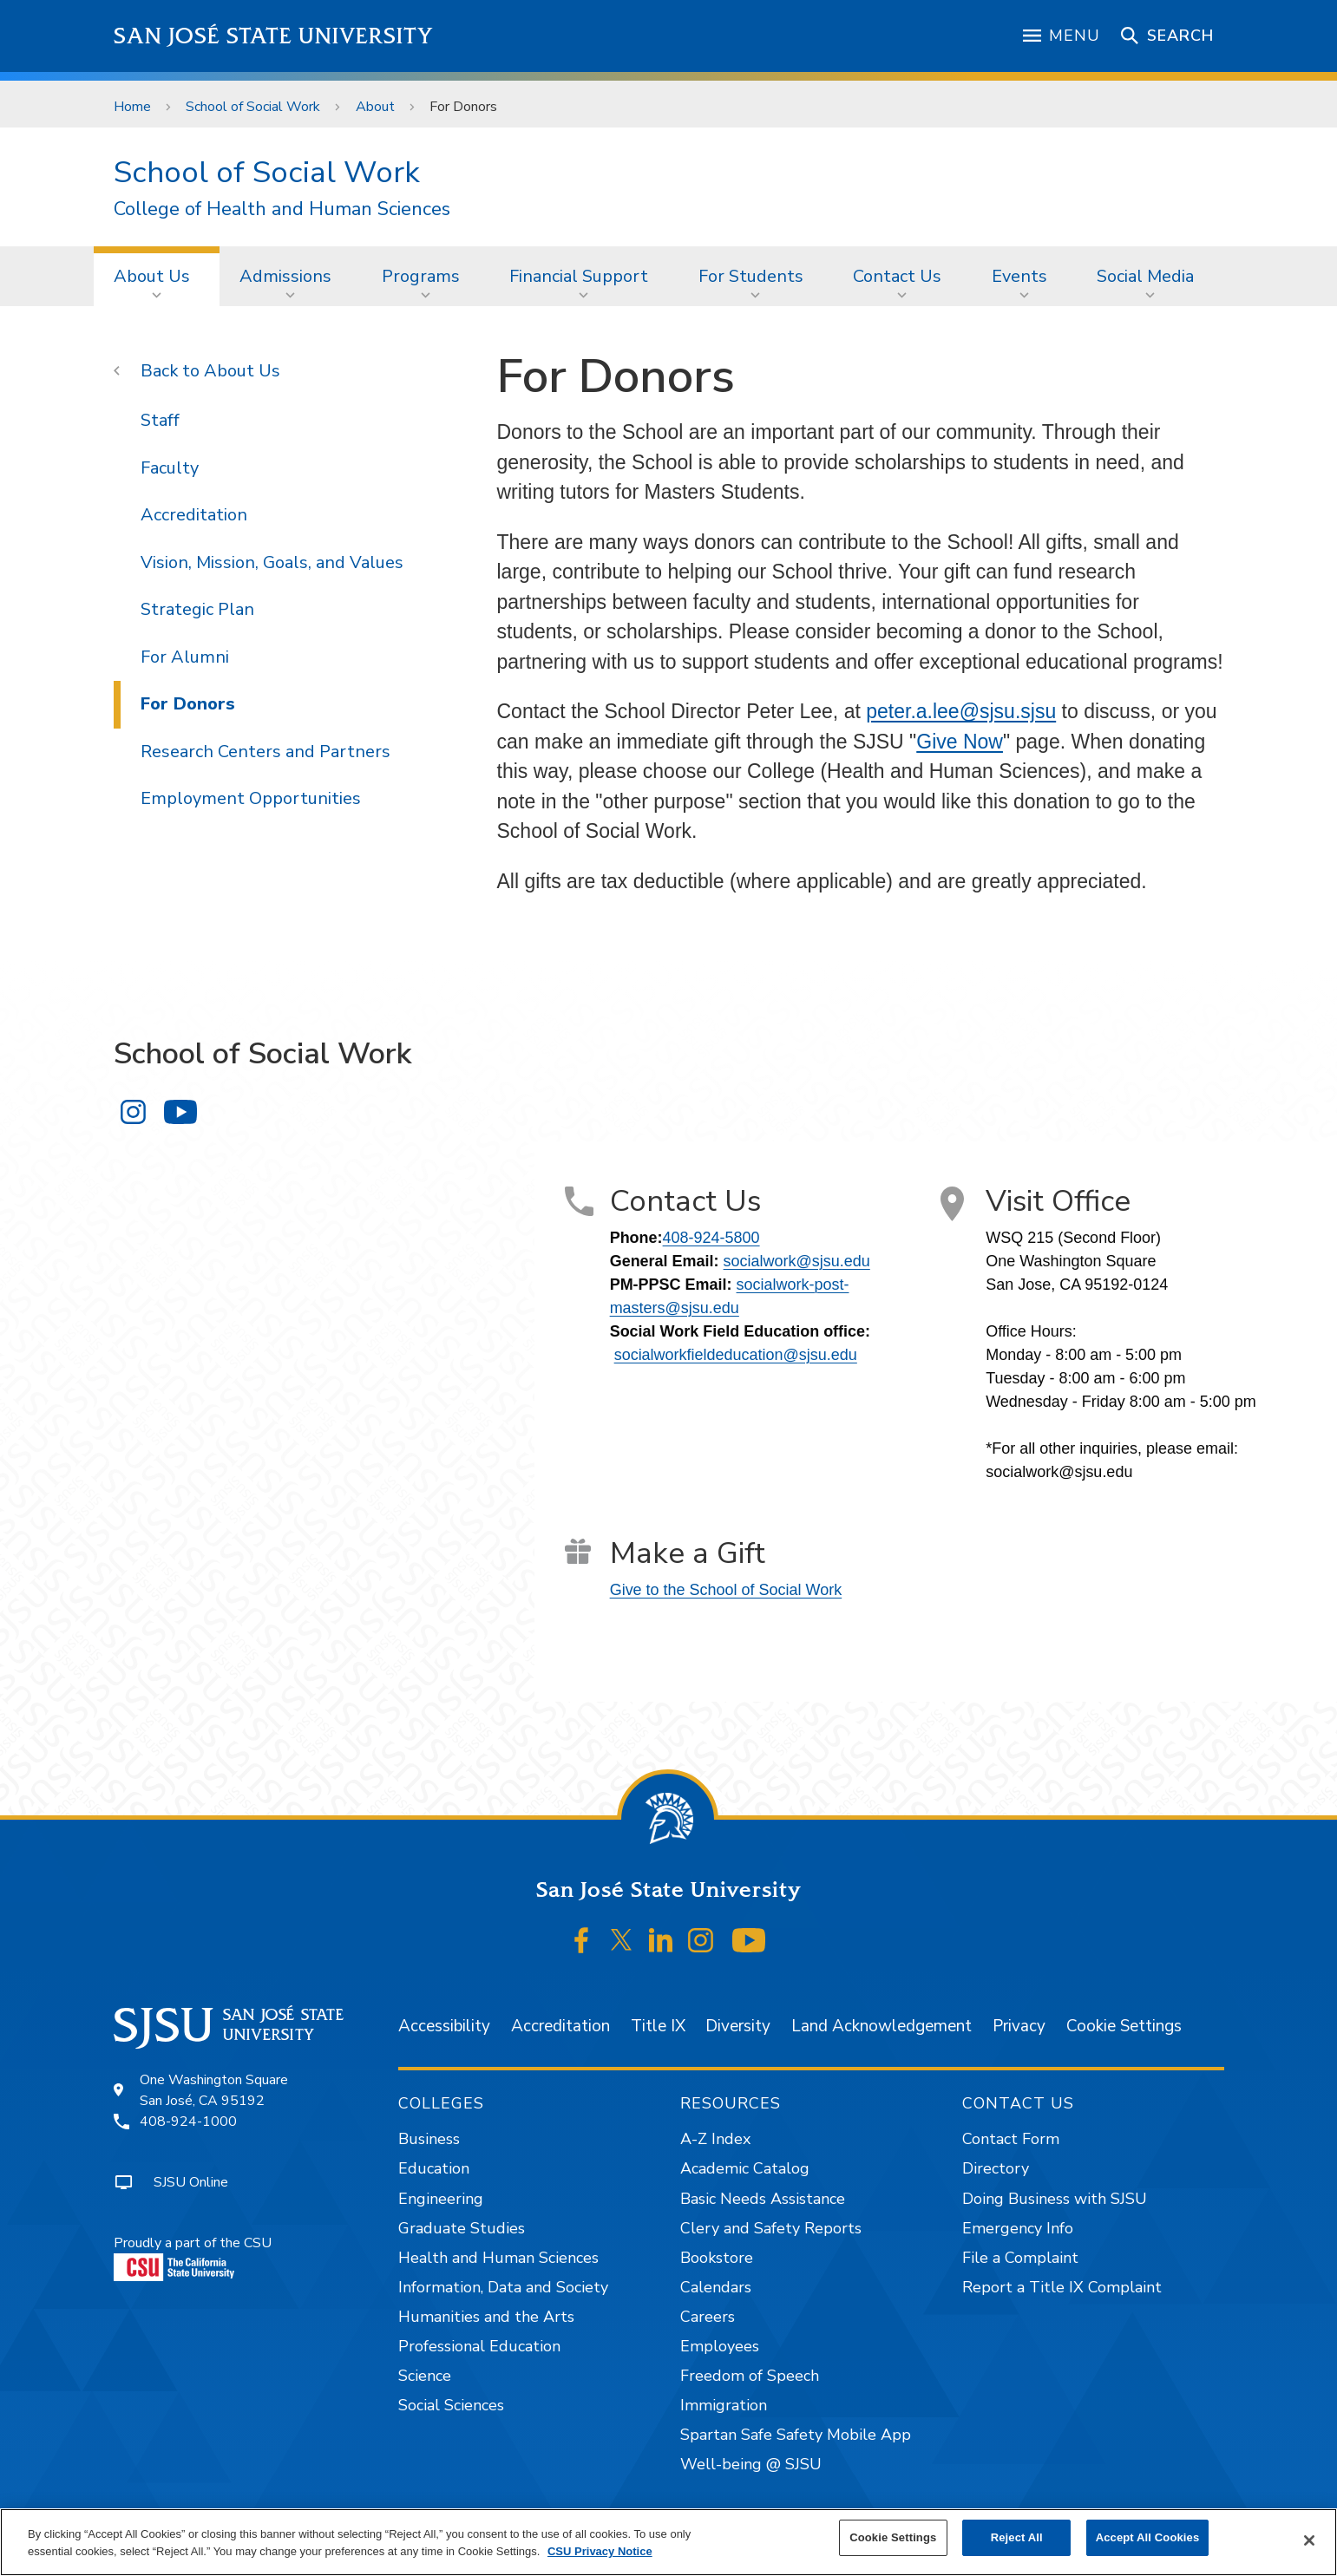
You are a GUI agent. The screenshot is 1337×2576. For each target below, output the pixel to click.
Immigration (723, 2405)
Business (429, 2138)
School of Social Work (253, 106)
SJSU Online (191, 2182)
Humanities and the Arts (486, 2316)
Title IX (658, 2026)
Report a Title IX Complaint (1062, 2287)
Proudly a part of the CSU (193, 2257)
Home (132, 106)
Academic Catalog (744, 2168)
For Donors (463, 106)
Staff (160, 420)
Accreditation (194, 514)
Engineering (440, 2198)
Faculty (170, 468)
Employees (719, 2346)
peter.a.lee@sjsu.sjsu (961, 711)
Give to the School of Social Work (726, 1590)
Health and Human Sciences (498, 2257)
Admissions (285, 276)
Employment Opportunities (251, 798)
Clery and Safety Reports (771, 2228)
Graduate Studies (461, 2228)
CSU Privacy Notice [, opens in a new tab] (599, 2551)
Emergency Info (1017, 2228)
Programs (421, 276)
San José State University (274, 36)
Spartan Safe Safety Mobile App (795, 2434)
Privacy (1019, 2026)
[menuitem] (157, 275)
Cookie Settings (1124, 2026)
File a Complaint (1020, 2257)
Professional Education (479, 2346)
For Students (750, 276)
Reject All (1017, 2537)
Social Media (1145, 276)
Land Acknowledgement (881, 2026)
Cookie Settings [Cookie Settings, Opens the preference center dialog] (892, 2537)
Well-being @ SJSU (751, 2464)
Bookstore (716, 2257)
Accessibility (444, 2026)
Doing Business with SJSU (1054, 2198)
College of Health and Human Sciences (282, 209)
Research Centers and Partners (265, 751)
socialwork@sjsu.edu (797, 1261)
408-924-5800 (711, 1237)
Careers (707, 2316)
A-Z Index (715, 2138)
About (375, 106)
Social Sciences (451, 2405)
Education (433, 2168)
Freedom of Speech (749, 2375)
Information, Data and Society (503, 2287)
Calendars (715, 2287)
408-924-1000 (188, 2121)
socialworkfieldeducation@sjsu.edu (735, 1354)
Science (424, 2375)
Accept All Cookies (1148, 2537)
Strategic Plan (197, 609)
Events (1019, 276)
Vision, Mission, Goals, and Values (272, 562)
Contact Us (897, 276)
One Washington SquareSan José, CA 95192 (214, 2090)
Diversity (737, 2026)
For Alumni (185, 657)
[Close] (1309, 2540)
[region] (668, 2542)
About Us (152, 276)
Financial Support (578, 276)
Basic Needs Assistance (762, 2198)
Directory (995, 2168)
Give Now (959, 741)
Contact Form (1010, 2138)
